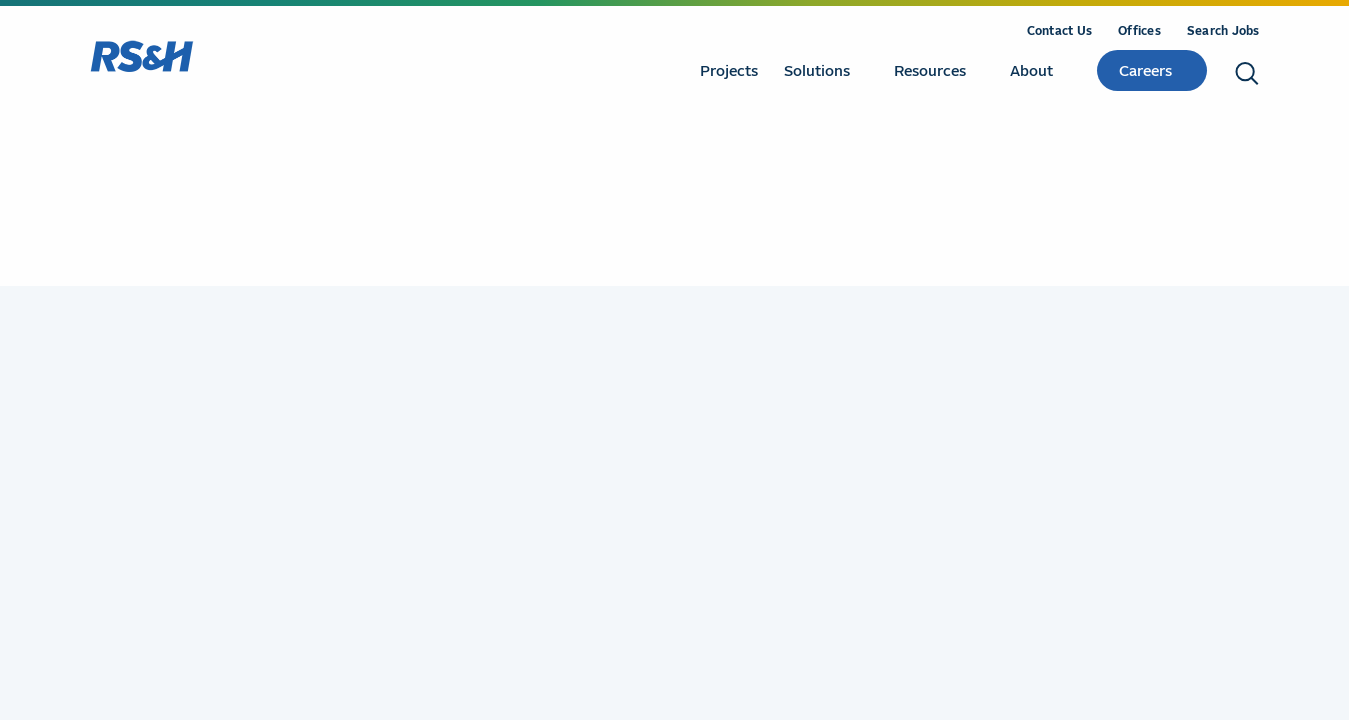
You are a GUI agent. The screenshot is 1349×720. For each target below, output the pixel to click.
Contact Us (1060, 30)
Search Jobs (1223, 30)
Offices (1139, 30)
